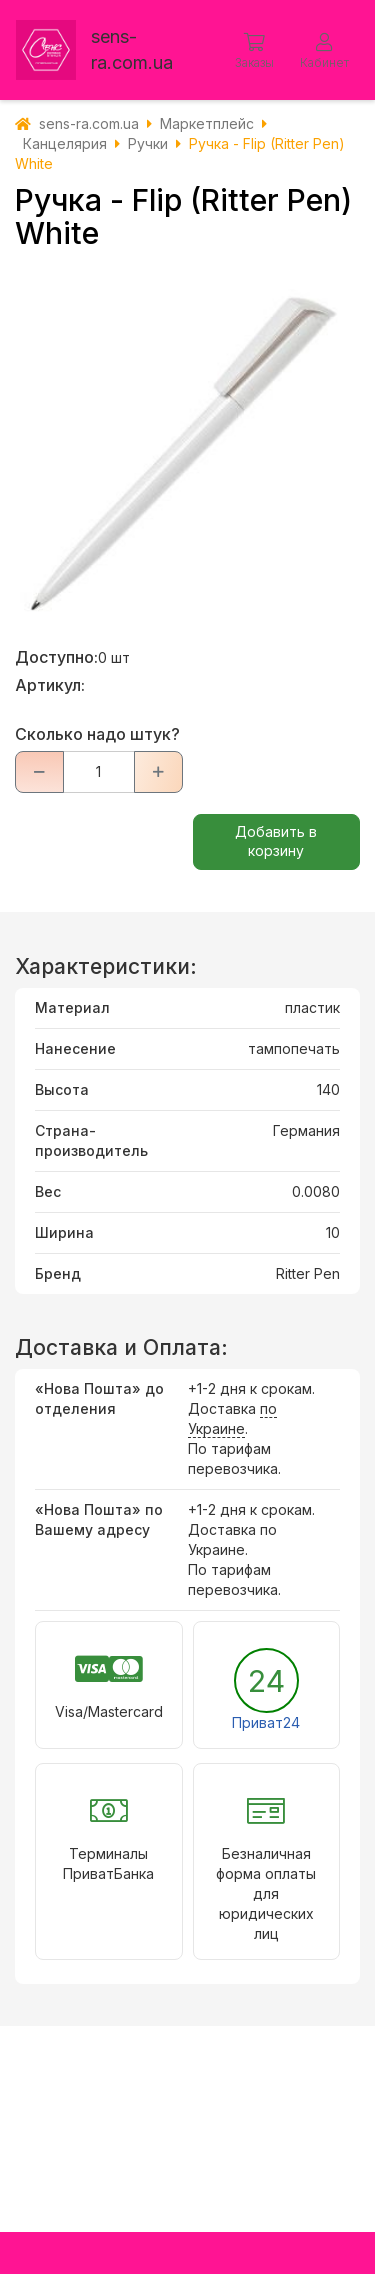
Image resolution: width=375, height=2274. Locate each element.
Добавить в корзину (276, 841)
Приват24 (266, 1722)
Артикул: (50, 685)
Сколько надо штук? (97, 734)
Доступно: (56, 657)
